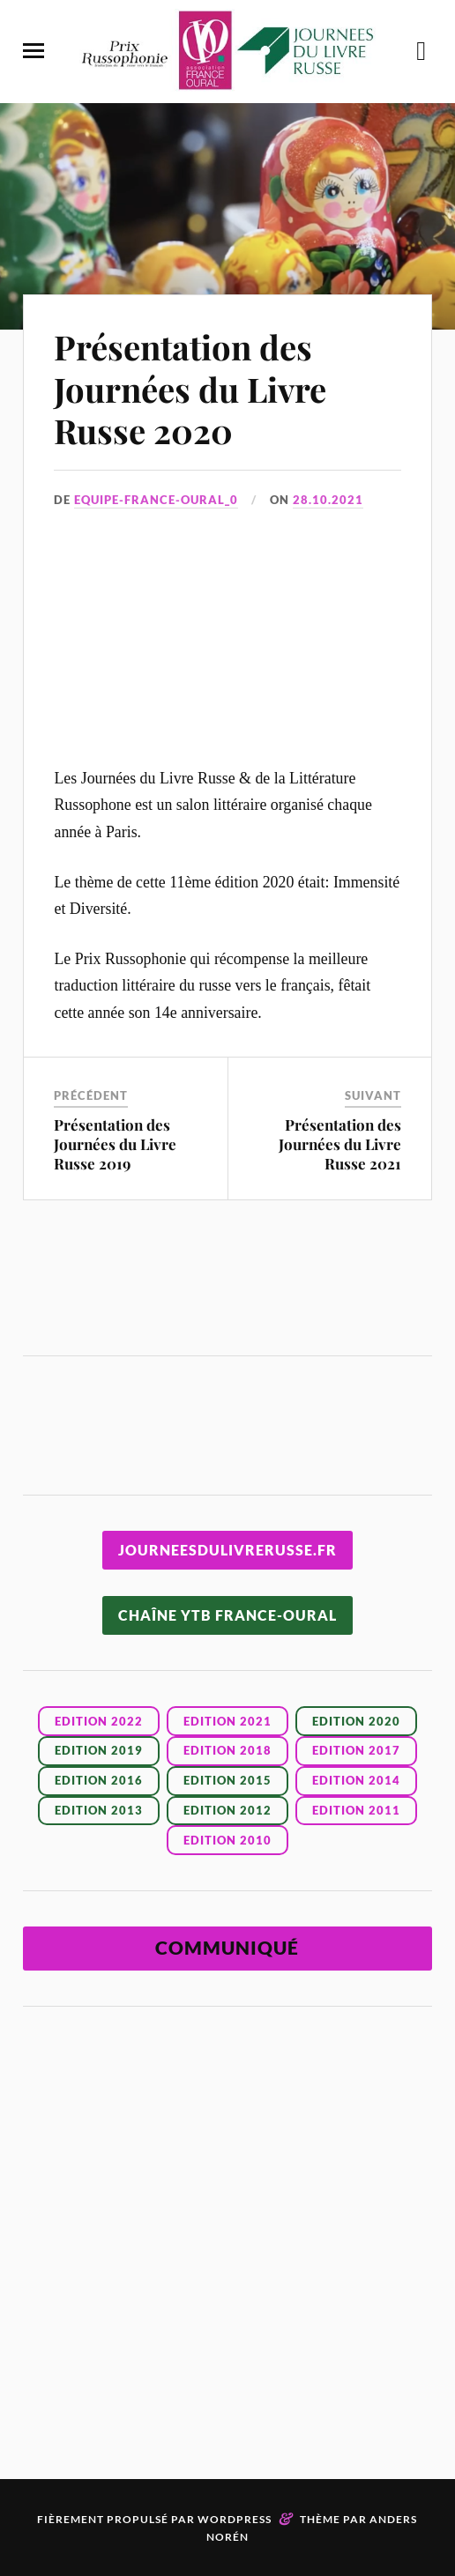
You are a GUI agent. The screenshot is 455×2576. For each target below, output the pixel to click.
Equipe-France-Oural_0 (156, 500)
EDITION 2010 (227, 1840)
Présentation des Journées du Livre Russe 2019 (115, 1144)
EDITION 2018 (227, 1750)
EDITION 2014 (356, 1780)
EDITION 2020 (356, 1721)
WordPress (235, 2519)
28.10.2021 (328, 500)
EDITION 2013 (99, 1810)
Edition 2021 (227, 1721)
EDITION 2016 (99, 1780)
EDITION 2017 (356, 1750)
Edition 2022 (99, 1721)
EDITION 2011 (356, 1810)
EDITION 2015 (227, 1780)
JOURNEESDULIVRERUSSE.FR (227, 1549)
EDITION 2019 (99, 1750)
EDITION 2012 (227, 1810)
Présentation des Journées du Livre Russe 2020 (190, 389)
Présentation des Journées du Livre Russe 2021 (340, 1144)
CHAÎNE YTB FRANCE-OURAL (227, 1615)
